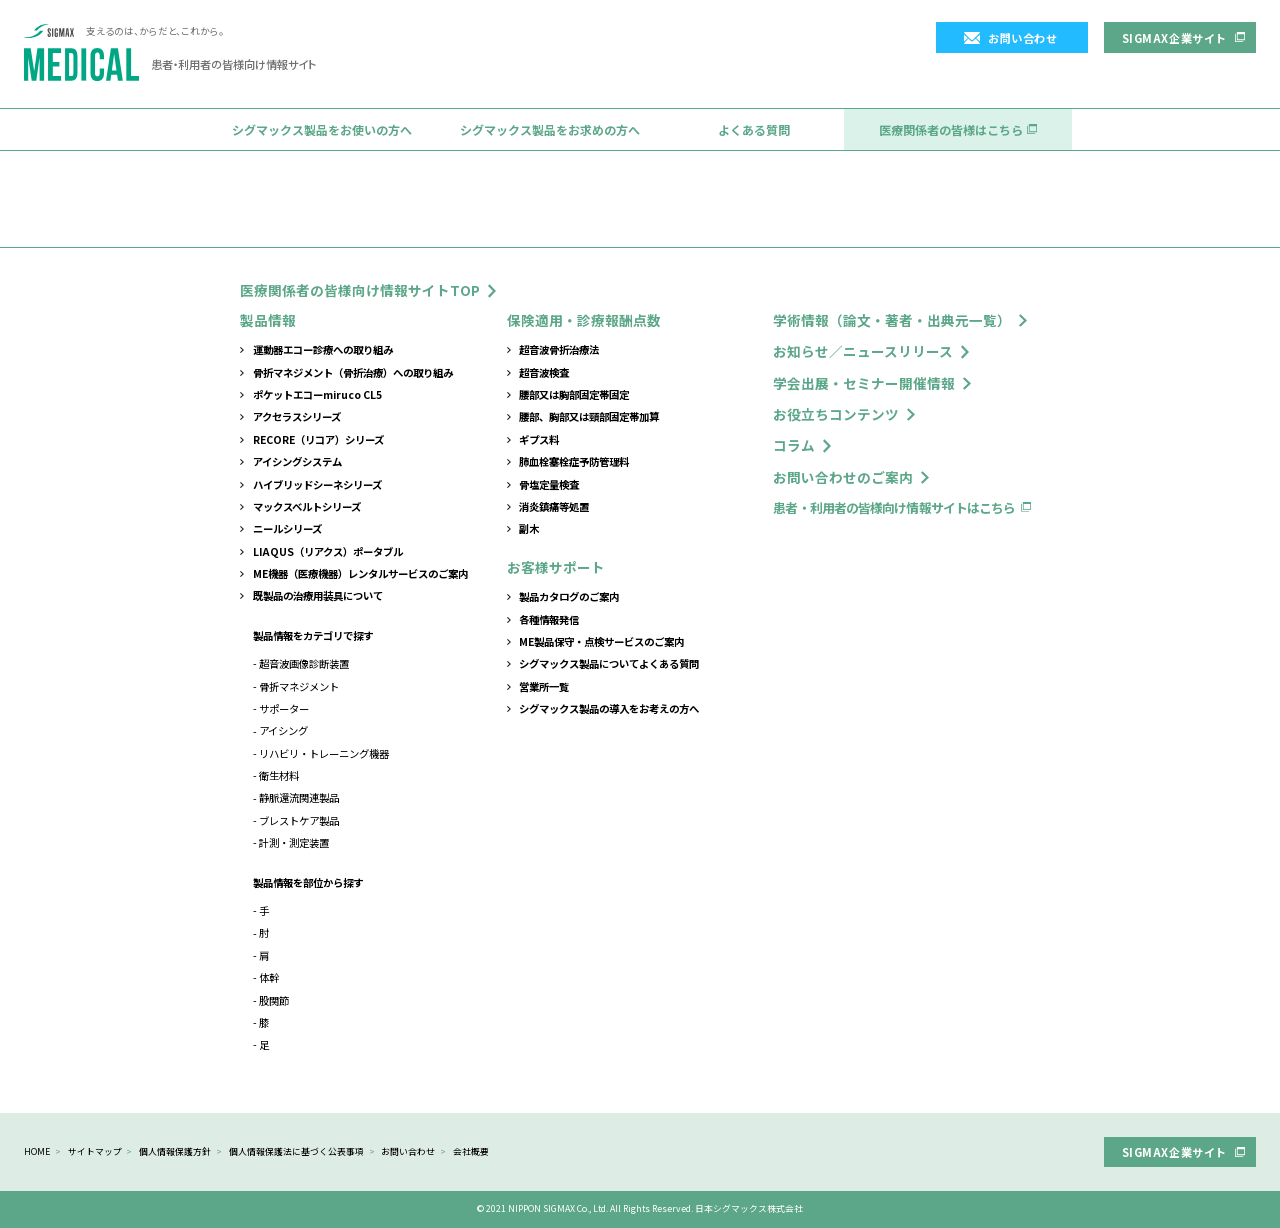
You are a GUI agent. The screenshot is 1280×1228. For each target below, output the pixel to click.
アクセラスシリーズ (297, 416)
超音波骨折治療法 (559, 349)
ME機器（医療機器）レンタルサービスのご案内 (360, 573)
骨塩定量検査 (549, 484)
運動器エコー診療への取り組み (323, 349)
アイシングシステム (297, 461)
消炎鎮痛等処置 (554, 506)
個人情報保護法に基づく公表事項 (296, 1151)
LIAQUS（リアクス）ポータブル (328, 551)
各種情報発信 (549, 619)
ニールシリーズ (287, 528)
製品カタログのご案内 (569, 596)
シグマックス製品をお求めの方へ (550, 129)
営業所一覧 (544, 686)
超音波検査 (544, 372)
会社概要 (471, 1151)
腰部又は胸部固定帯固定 (574, 394)
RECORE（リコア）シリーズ (318, 439)
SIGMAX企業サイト (1174, 38)
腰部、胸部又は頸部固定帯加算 (589, 416)
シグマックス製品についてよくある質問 (609, 663)
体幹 (269, 977)
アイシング (283, 730)
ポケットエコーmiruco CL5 (317, 394)
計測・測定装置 (294, 842)
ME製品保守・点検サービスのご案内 (601, 641)
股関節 (274, 1000)
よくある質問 (754, 129)
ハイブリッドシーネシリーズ (317, 484)
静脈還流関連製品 (299, 797)
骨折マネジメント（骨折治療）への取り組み (353, 372)
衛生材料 (279, 775)
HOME (37, 1151)
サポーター (284, 708)
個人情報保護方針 (175, 1151)
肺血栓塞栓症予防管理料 (574, 461)
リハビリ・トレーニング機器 (324, 753)
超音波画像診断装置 (304, 663)
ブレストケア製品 (299, 820)
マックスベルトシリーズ (307, 506)
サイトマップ (95, 1151)
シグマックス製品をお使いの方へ (322, 129)
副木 (529, 528)
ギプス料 (539, 439)
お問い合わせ (1022, 38)
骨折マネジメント (299, 686)
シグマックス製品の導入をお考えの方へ (609, 708)
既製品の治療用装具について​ (318, 595)
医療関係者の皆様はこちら (951, 129)
